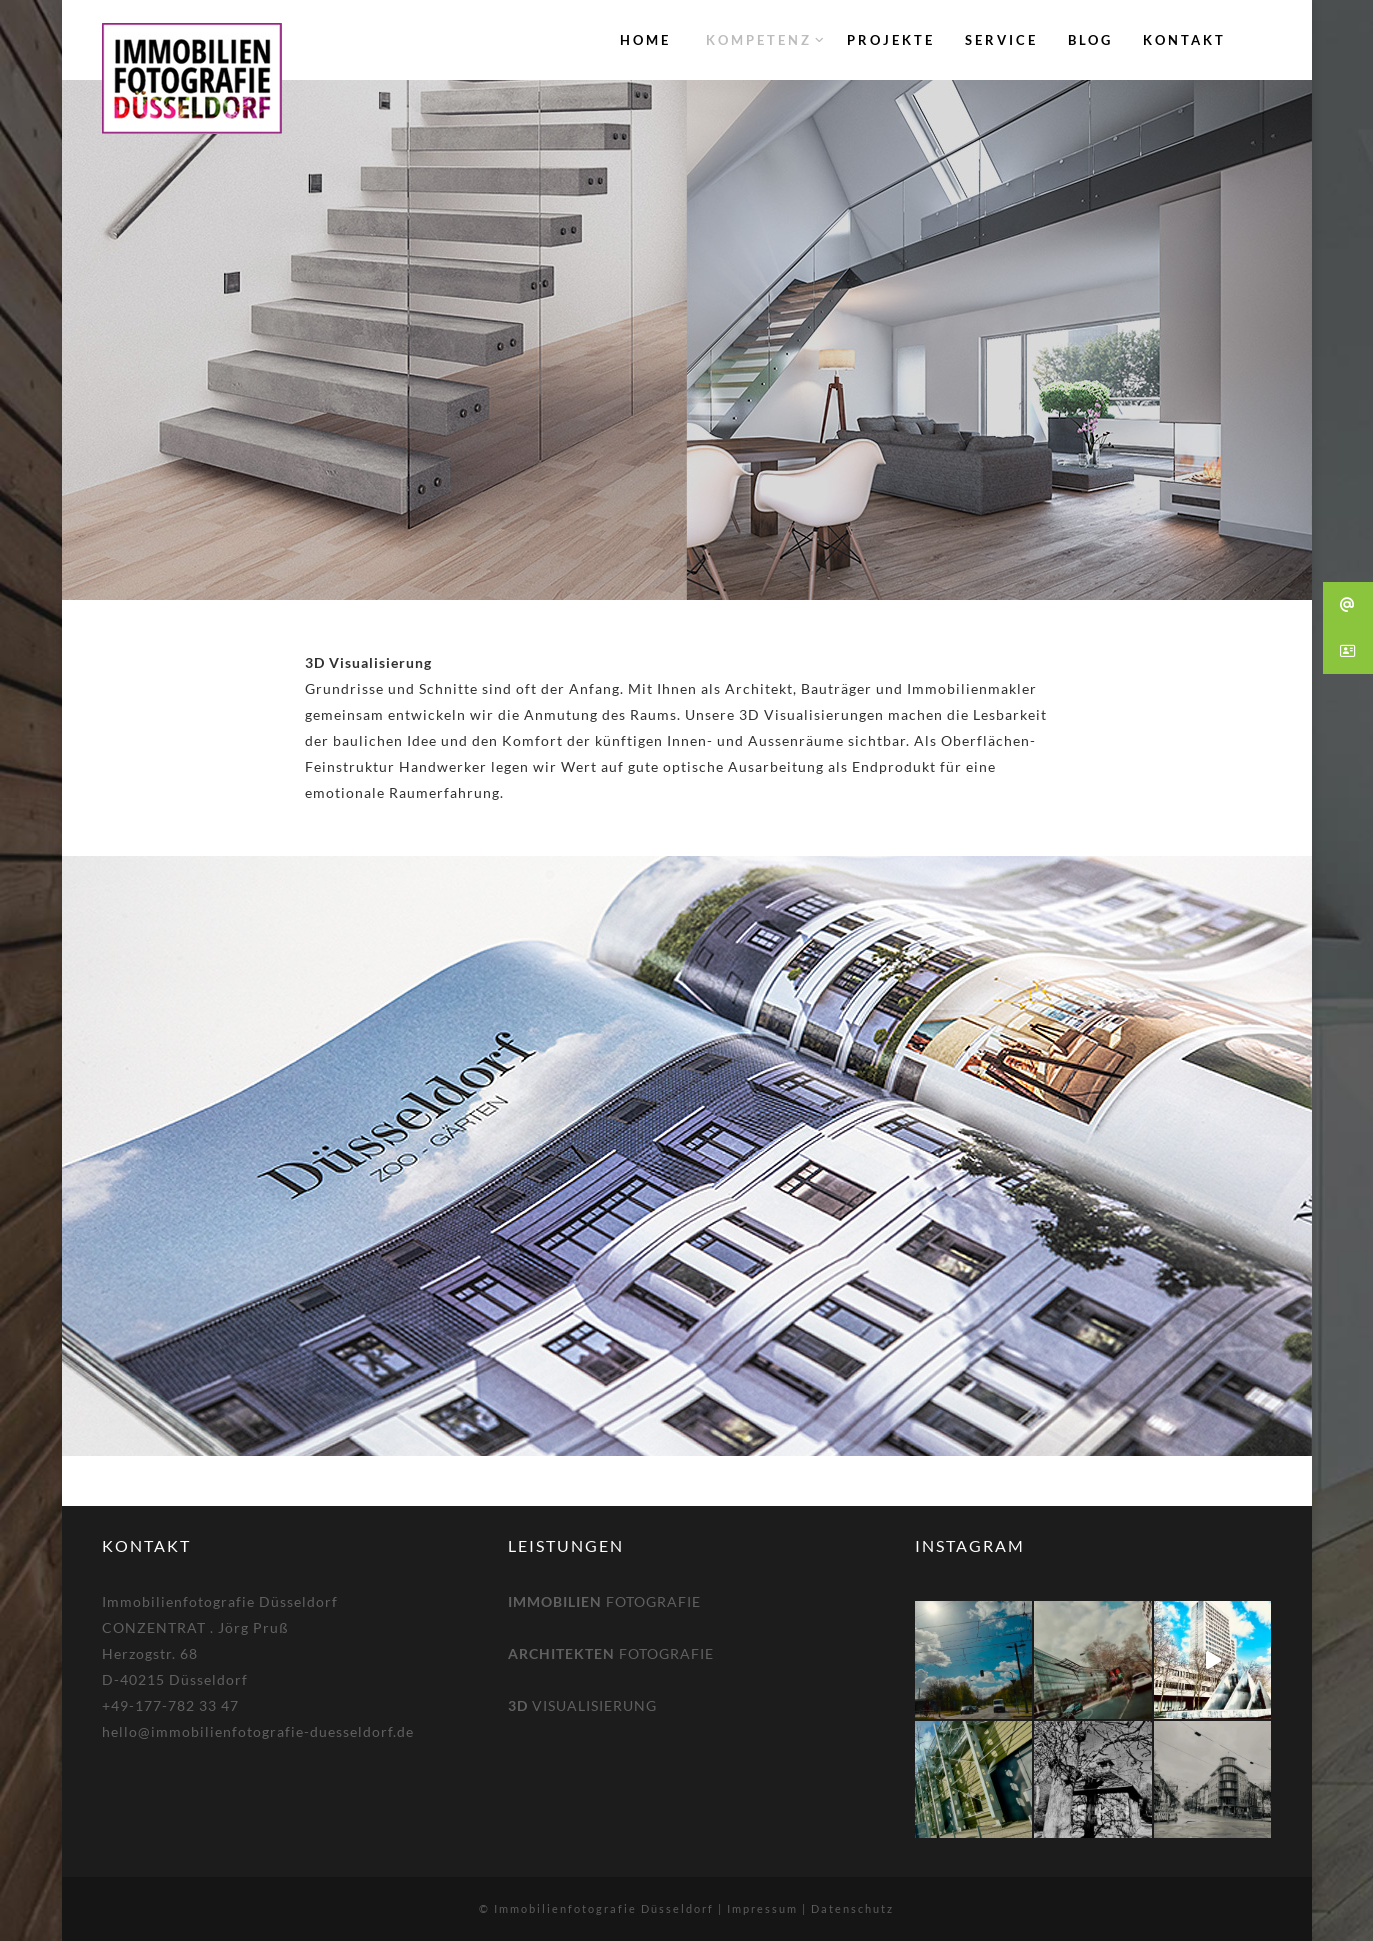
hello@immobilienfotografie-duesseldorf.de (258, 1731)
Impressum (762, 1908)
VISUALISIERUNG (582, 1705)
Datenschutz (852, 1908)
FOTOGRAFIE (604, 1601)
